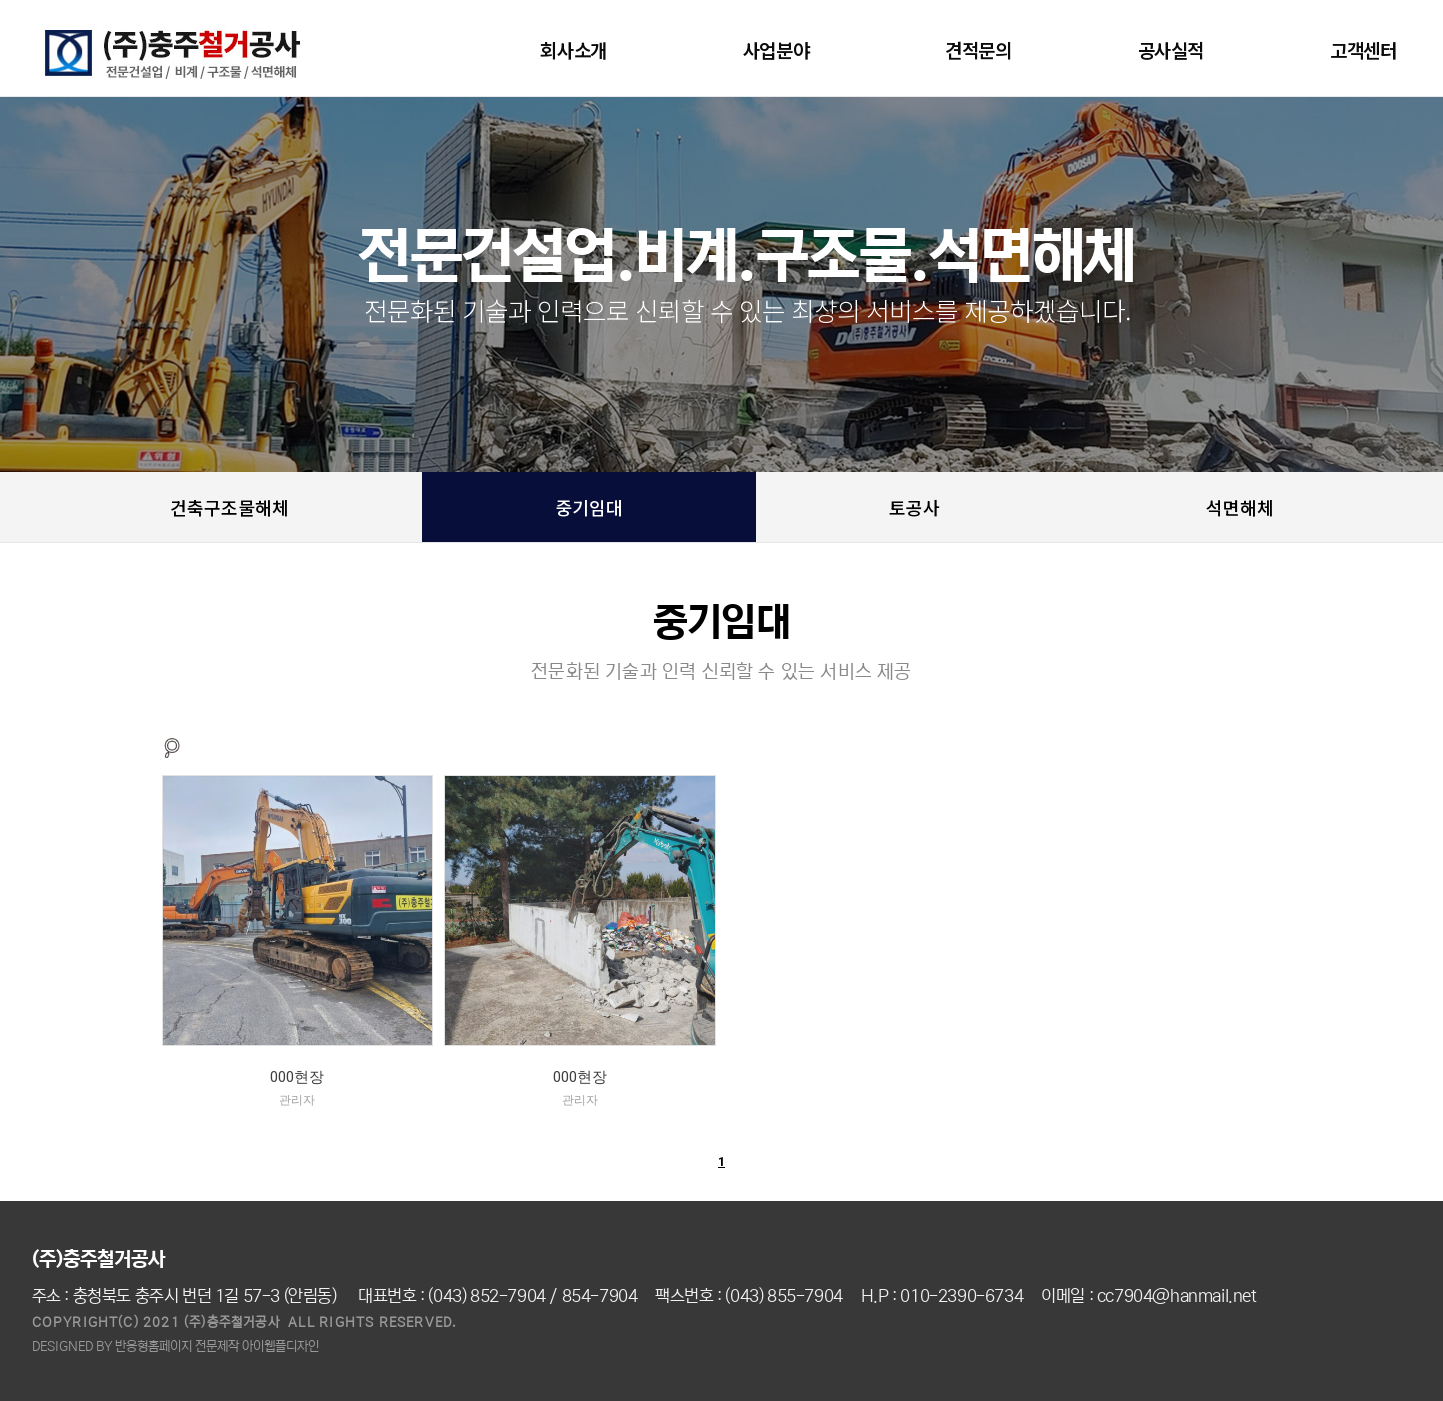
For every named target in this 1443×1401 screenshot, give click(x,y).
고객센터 (1368, 49)
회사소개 (578, 49)
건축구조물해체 (229, 507)
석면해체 (1240, 507)
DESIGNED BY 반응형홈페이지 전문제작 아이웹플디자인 (175, 1346)
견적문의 (978, 49)
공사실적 (1171, 49)
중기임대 (589, 507)
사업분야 (781, 49)
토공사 (914, 507)
